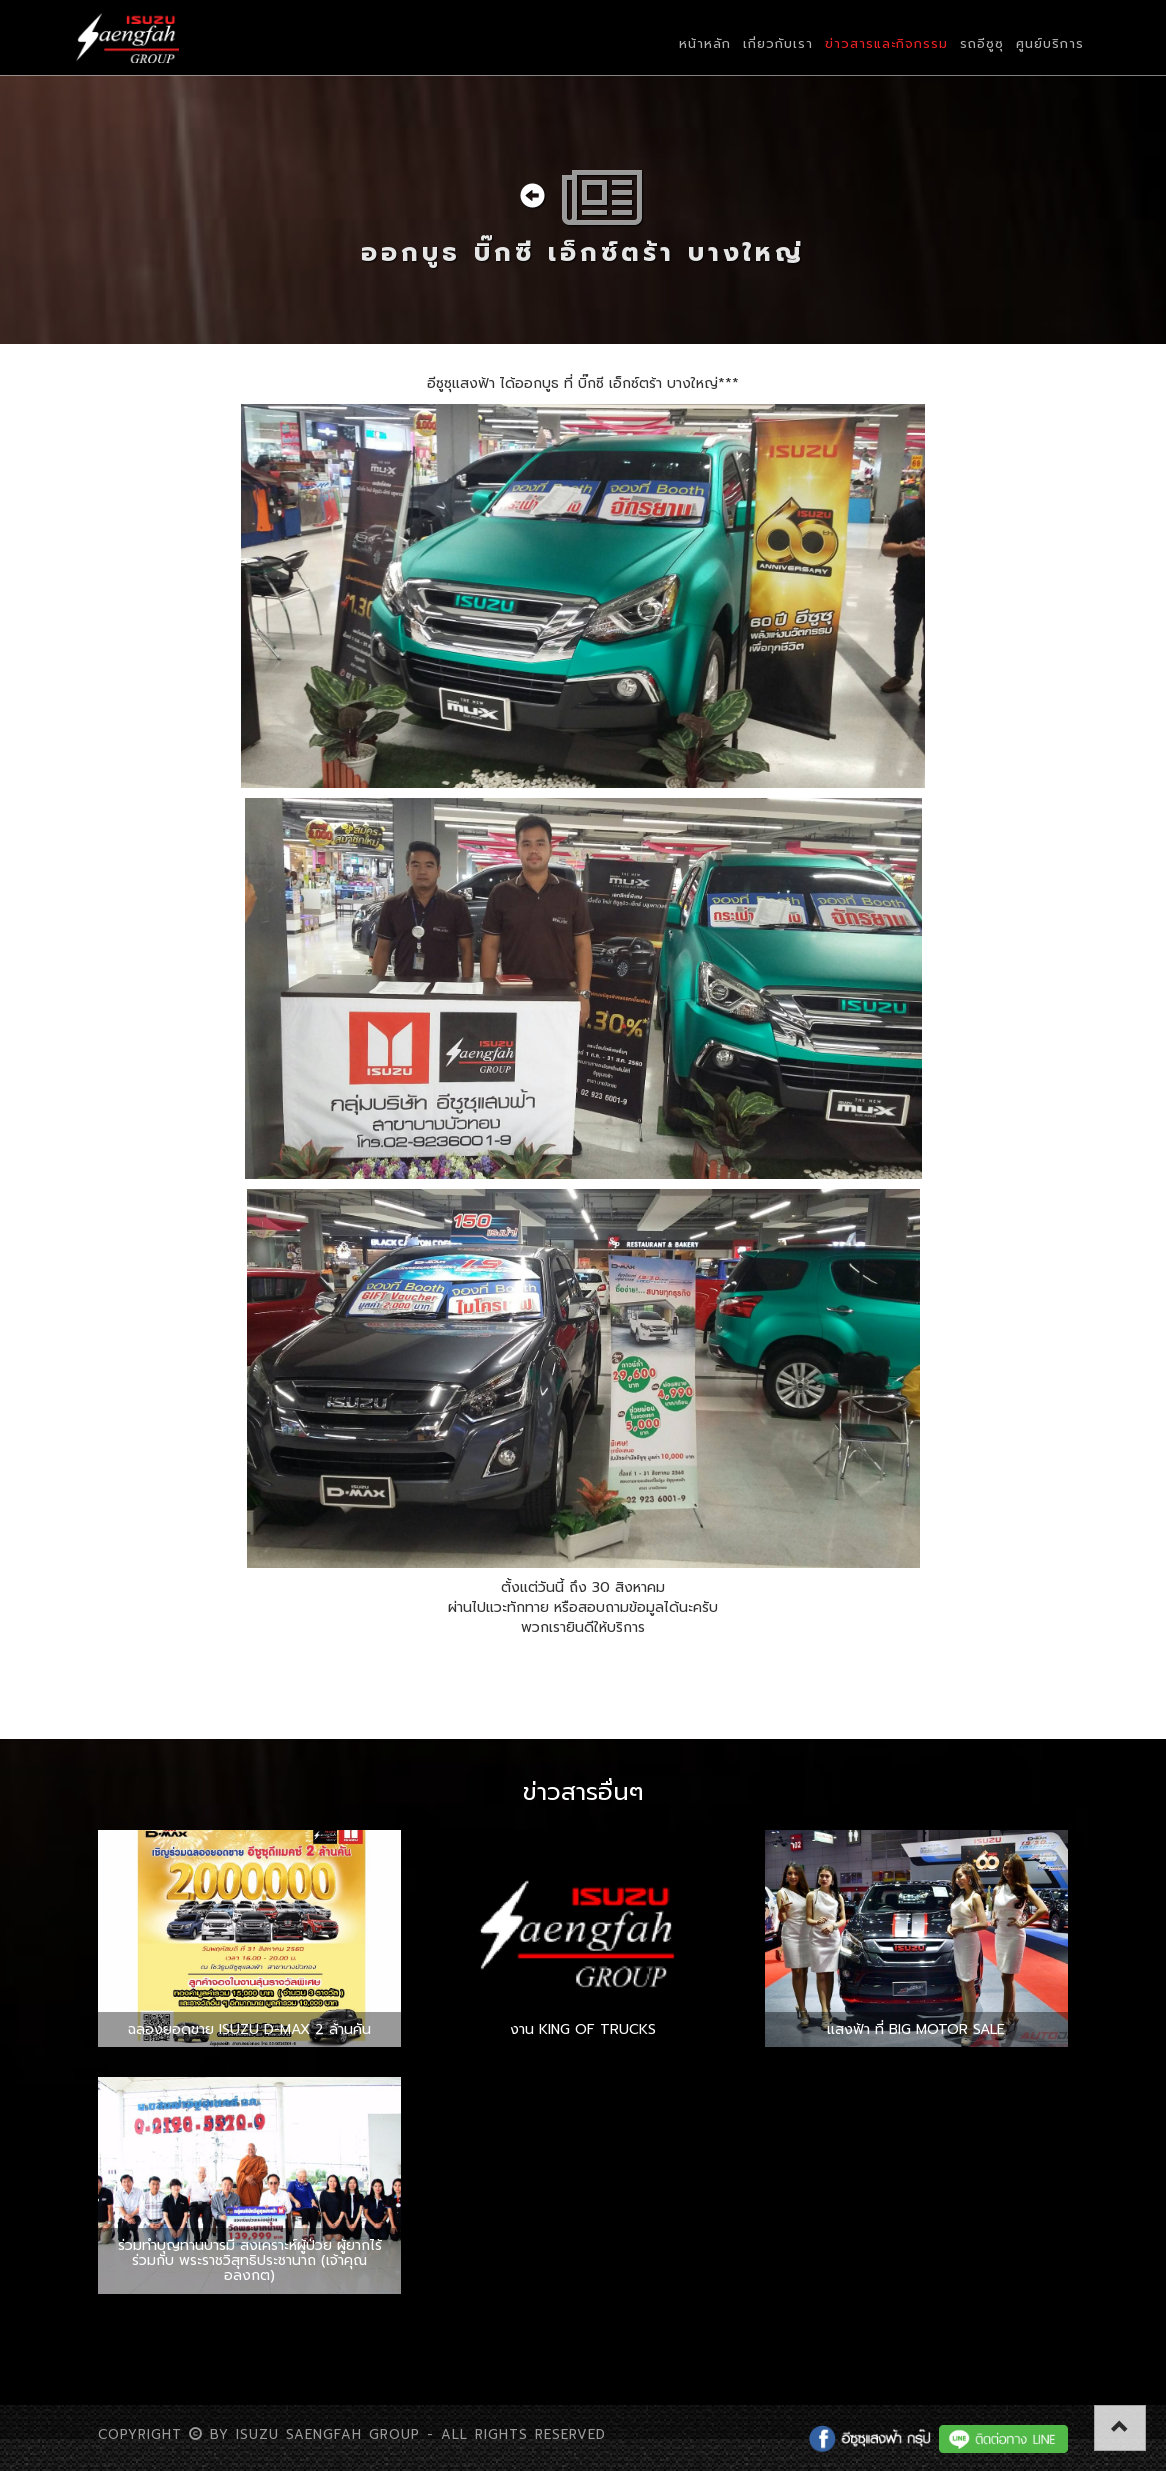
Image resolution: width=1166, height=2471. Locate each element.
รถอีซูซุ (982, 43)
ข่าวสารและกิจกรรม (886, 43)
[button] (1120, 2428)
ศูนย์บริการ (1050, 43)
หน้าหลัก (705, 43)
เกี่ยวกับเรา (778, 43)
